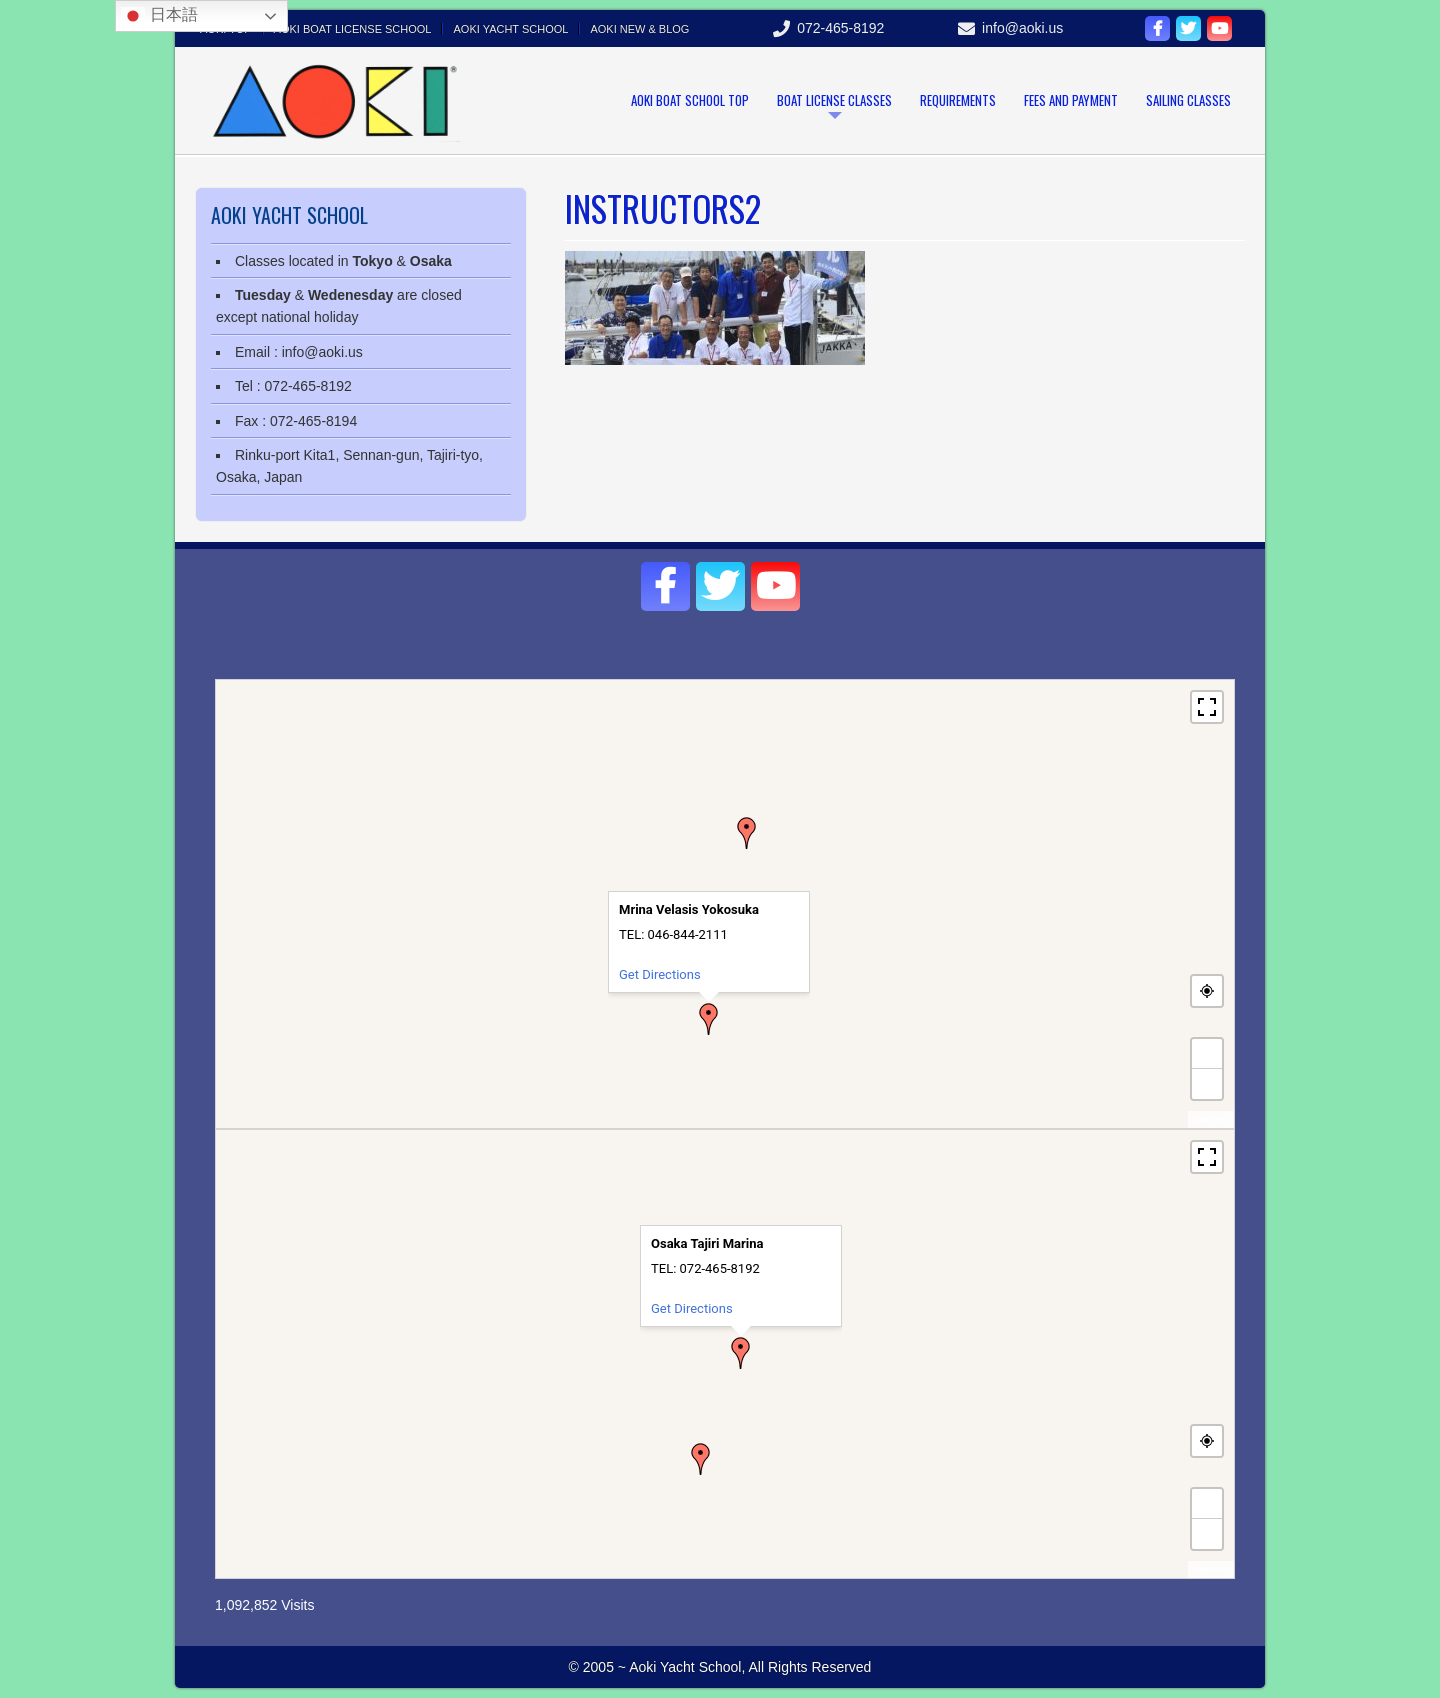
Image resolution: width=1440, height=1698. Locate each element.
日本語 (159, 16)
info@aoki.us (1022, 28)
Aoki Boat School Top (690, 100)
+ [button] (1208, 1053)
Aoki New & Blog (639, 29)
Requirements (958, 100)
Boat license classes (834, 100)
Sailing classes (1188, 100)
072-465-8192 (840, 28)
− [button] (1207, 1083)
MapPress (1211, 1119)
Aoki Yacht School (510, 29)
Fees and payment (1071, 100)
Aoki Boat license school (353, 29)
